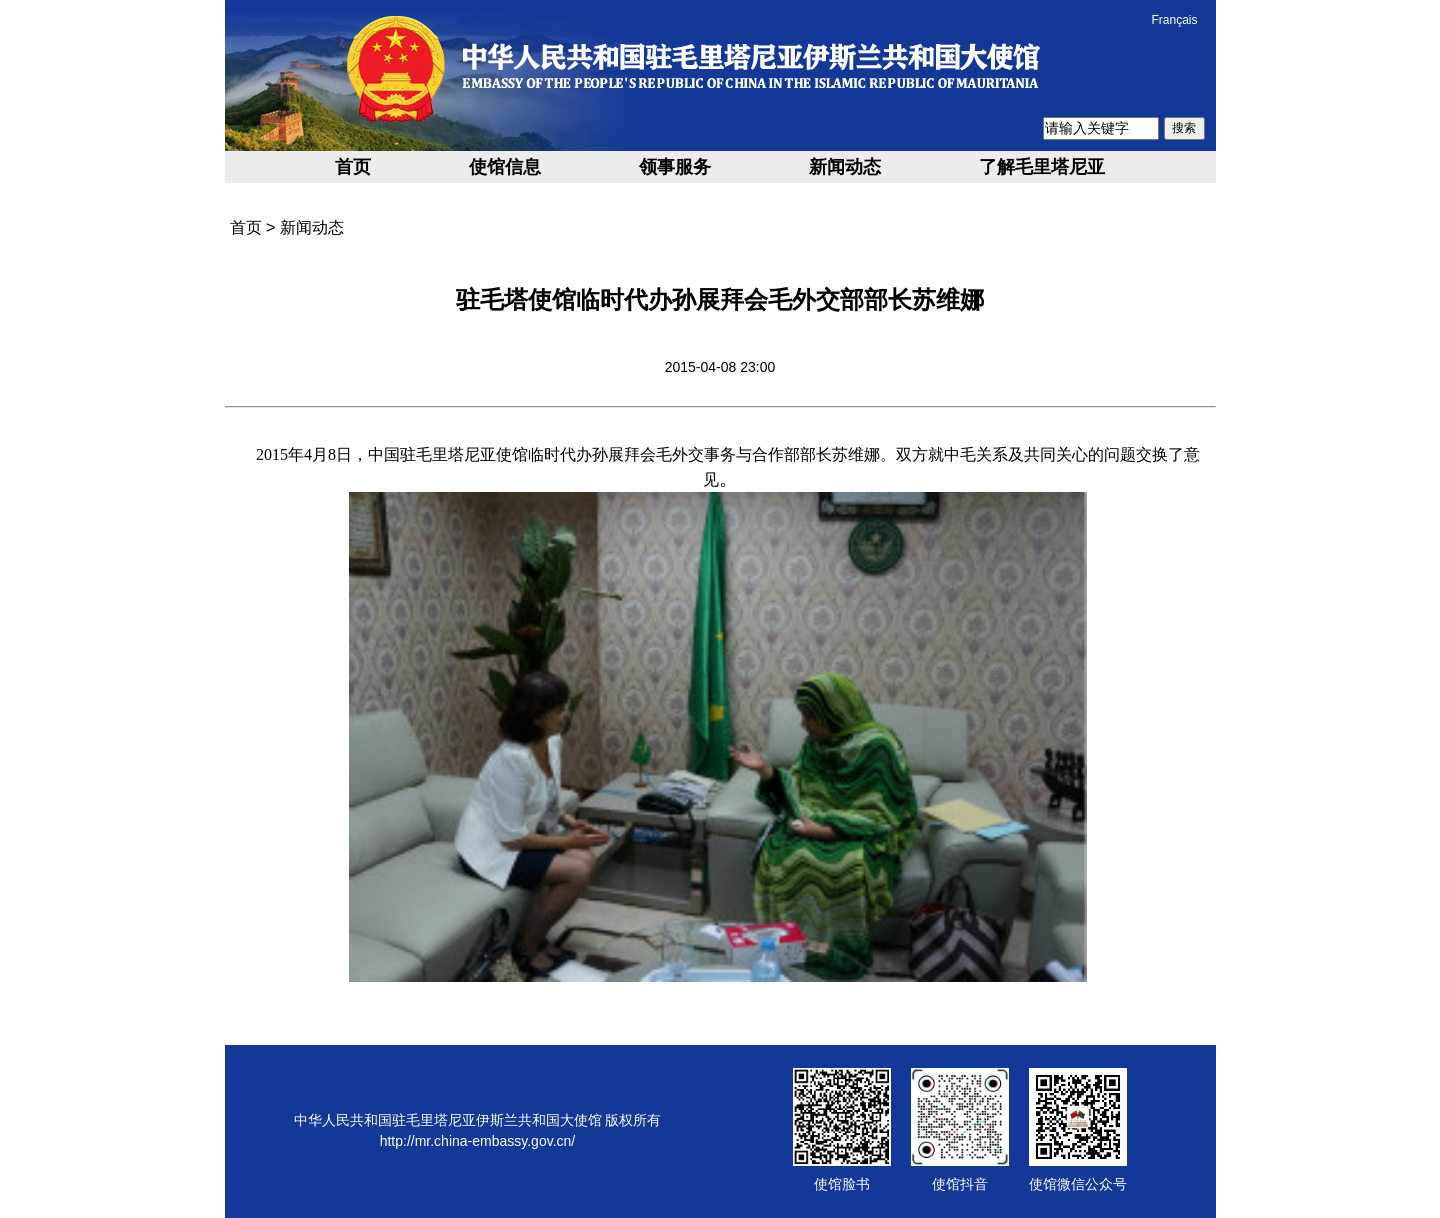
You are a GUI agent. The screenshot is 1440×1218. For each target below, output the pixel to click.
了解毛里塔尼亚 (1042, 167)
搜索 (1184, 128)
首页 (353, 167)
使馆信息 (505, 167)
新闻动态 (845, 167)
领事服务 (675, 167)
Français (1174, 20)
